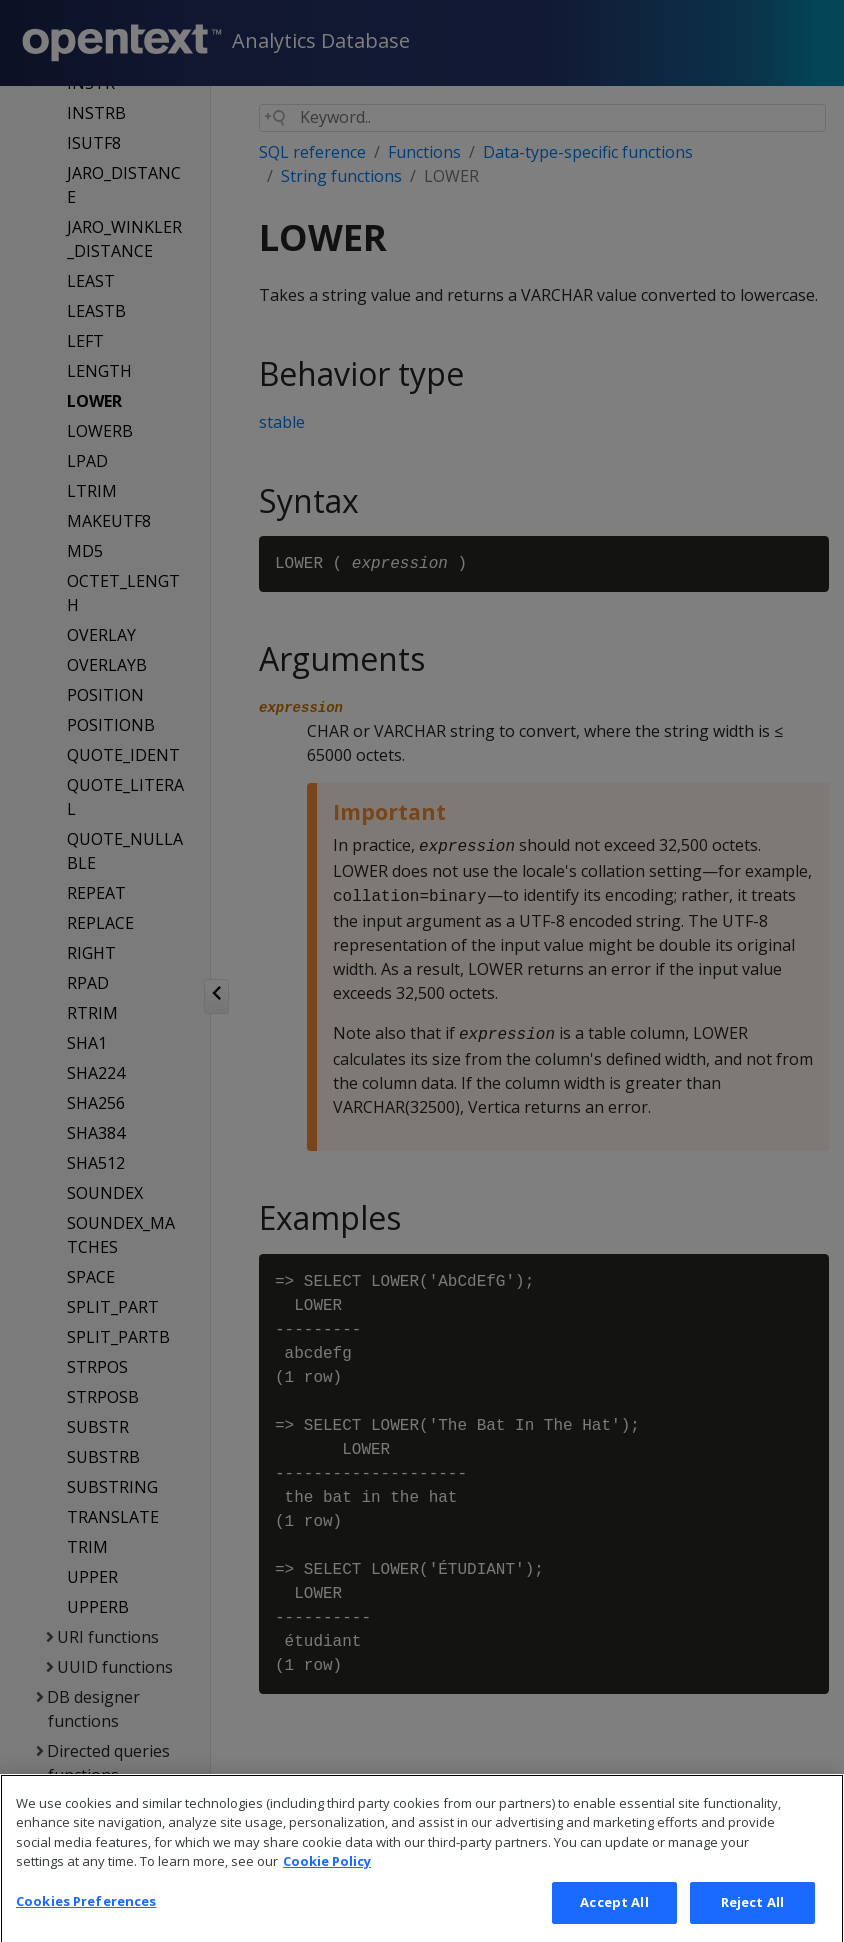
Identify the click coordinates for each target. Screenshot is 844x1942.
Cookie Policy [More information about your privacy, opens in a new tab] (327, 1896)
